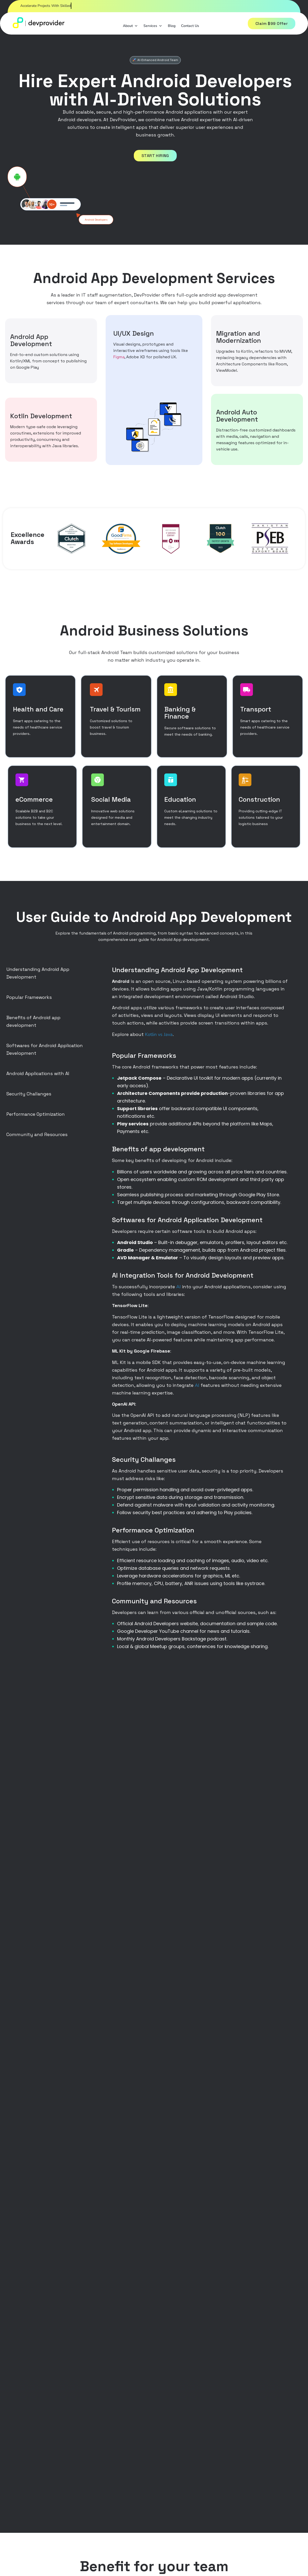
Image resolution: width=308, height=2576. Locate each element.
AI (178, 1287)
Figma (118, 357)
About (130, 24)
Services (152, 24)
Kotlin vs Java (159, 1034)
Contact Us (190, 25)
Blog (171, 25)
